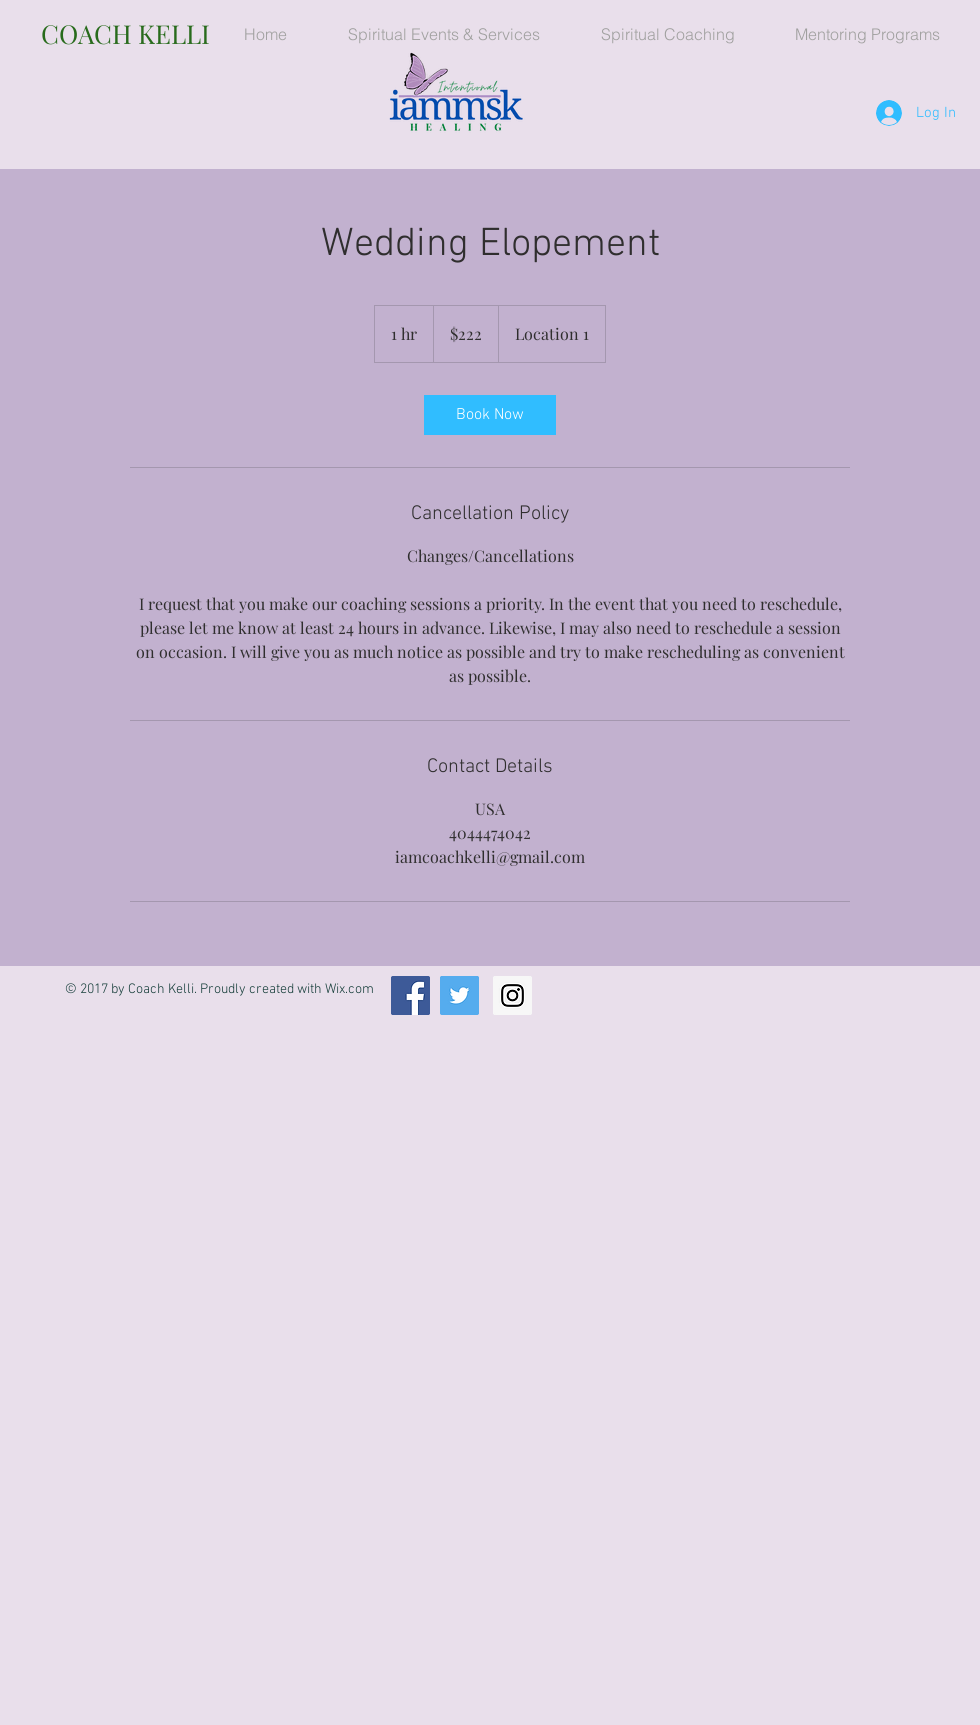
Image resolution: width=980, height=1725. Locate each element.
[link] (490, 415)
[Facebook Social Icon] (410, 995)
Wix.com (349, 989)
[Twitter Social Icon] (459, 995)
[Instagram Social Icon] (512, 995)
